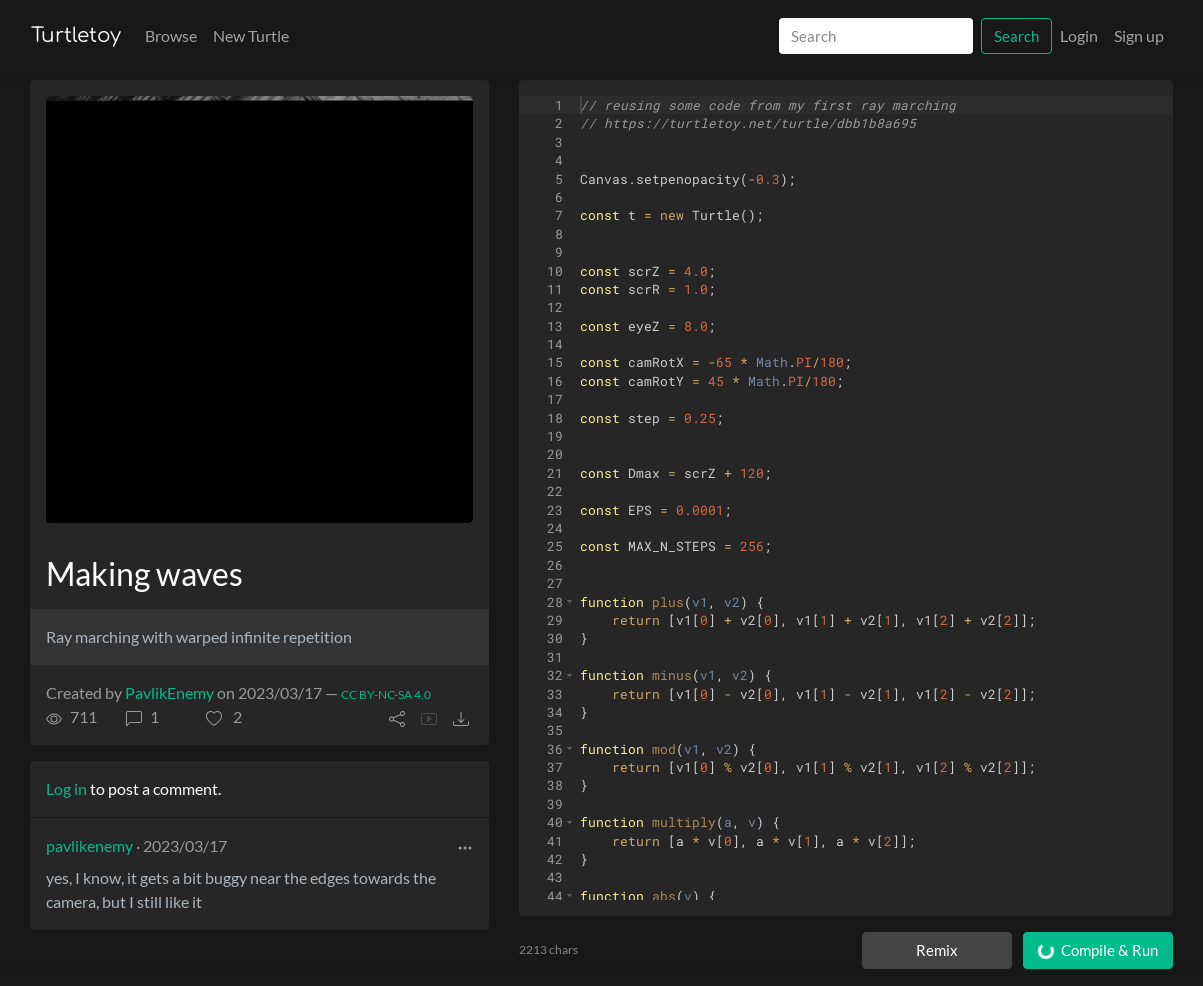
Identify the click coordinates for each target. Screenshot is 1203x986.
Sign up (1139, 35)
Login (1079, 35)
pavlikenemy (89, 845)
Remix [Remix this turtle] (937, 950)
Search (1016, 36)
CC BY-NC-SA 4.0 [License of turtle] (386, 694)
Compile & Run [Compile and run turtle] (1096, 950)
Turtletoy (76, 35)
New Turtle (251, 35)
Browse (171, 35)
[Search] (876, 36)
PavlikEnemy (169, 692)
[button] (224, 717)
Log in (66, 788)
